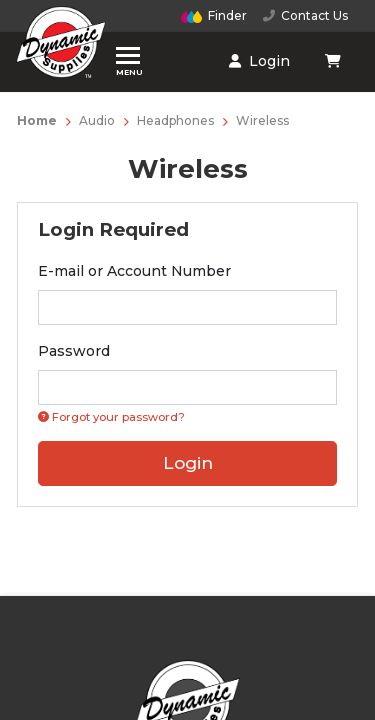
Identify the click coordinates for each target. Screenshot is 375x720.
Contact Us (305, 15)
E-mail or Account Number (134, 271)
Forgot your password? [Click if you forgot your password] (111, 417)
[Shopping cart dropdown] (334, 61)
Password (74, 351)
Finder (214, 15)
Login (259, 61)
